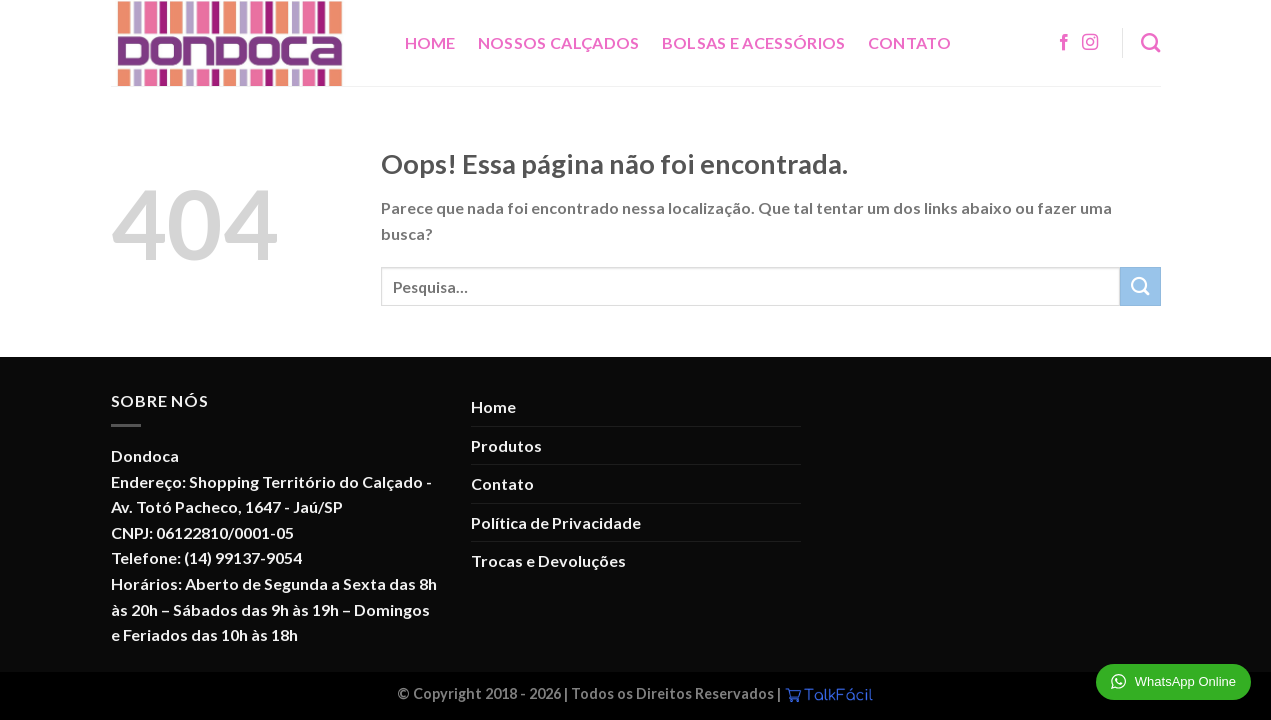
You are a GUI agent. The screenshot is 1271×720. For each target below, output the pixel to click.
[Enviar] (1140, 286)
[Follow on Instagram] (1090, 43)
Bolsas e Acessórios (754, 42)
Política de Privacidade (556, 522)
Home (430, 42)
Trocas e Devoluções (548, 560)
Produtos (506, 445)
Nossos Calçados (559, 42)
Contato (909, 42)
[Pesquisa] (1150, 42)
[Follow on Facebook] (1064, 43)
